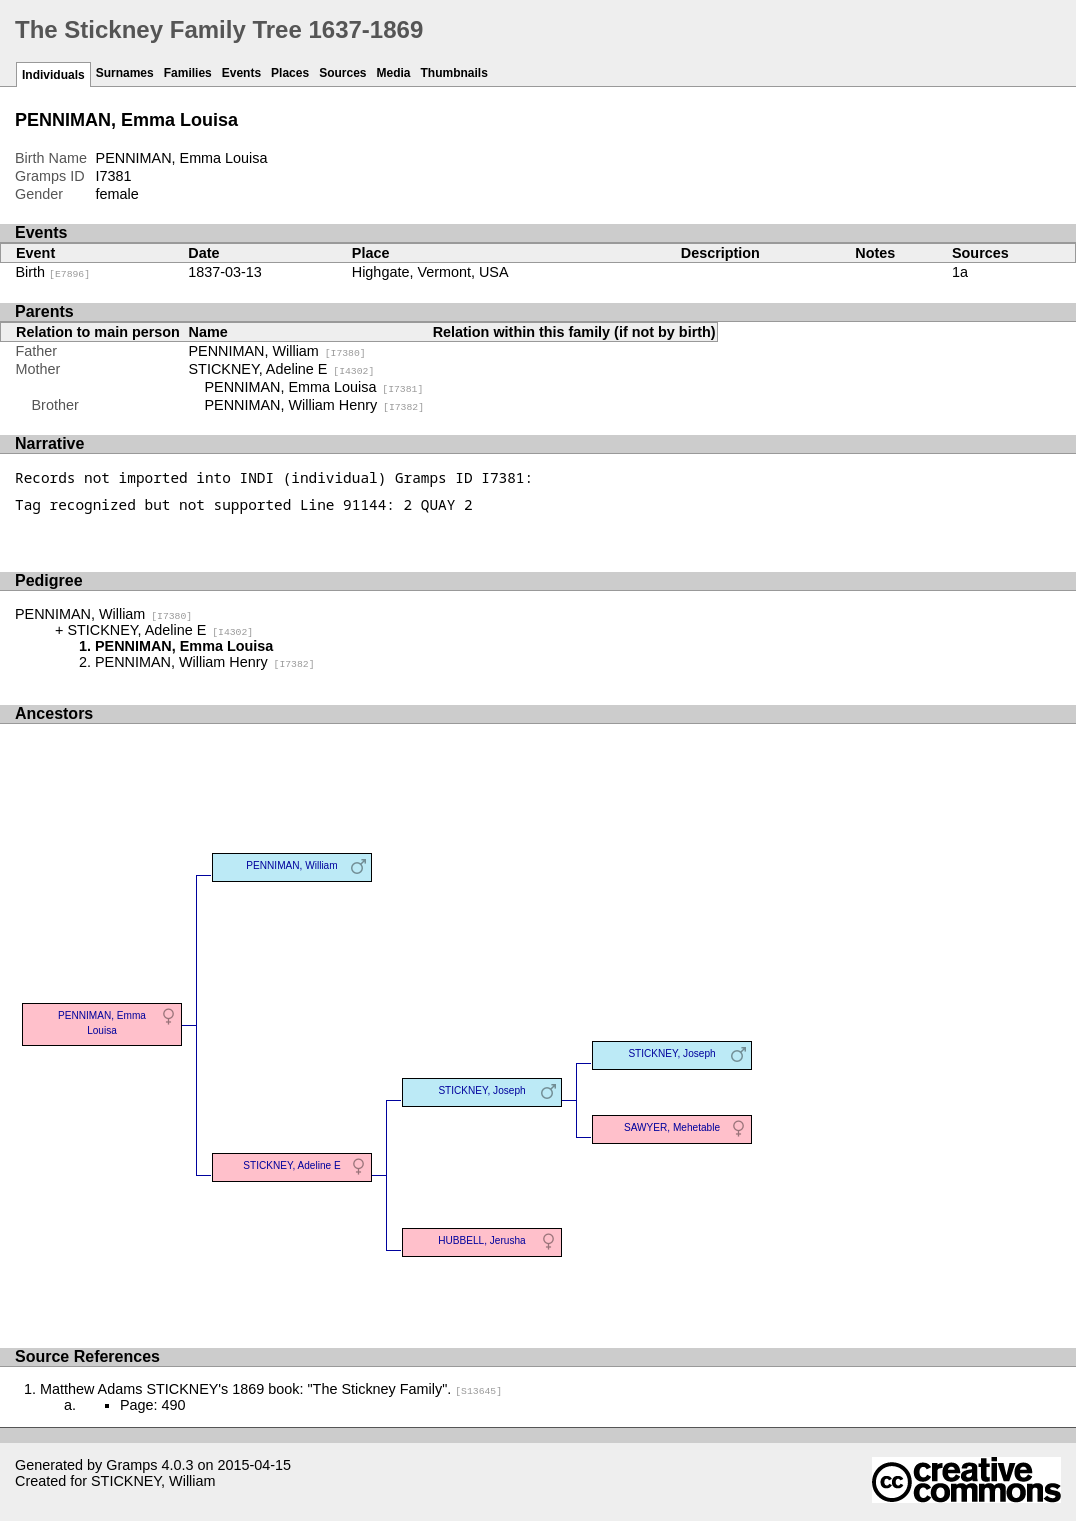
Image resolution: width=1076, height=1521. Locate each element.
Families (188, 73)
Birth (53, 272)
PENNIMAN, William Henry (315, 405)
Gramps (131, 1465)
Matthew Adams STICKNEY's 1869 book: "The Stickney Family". (271, 1389)
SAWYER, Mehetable (672, 1127)
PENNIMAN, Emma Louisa (314, 387)
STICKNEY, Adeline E (282, 369)
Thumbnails (454, 73)
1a (960, 272)
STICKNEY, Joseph (481, 1090)
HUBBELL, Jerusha (481, 1240)
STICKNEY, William (153, 1481)
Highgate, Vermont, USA (430, 272)
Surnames (125, 73)
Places (290, 73)
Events (241, 73)
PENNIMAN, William (277, 351)
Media (394, 73)
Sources (342, 73)
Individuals (53, 75)
